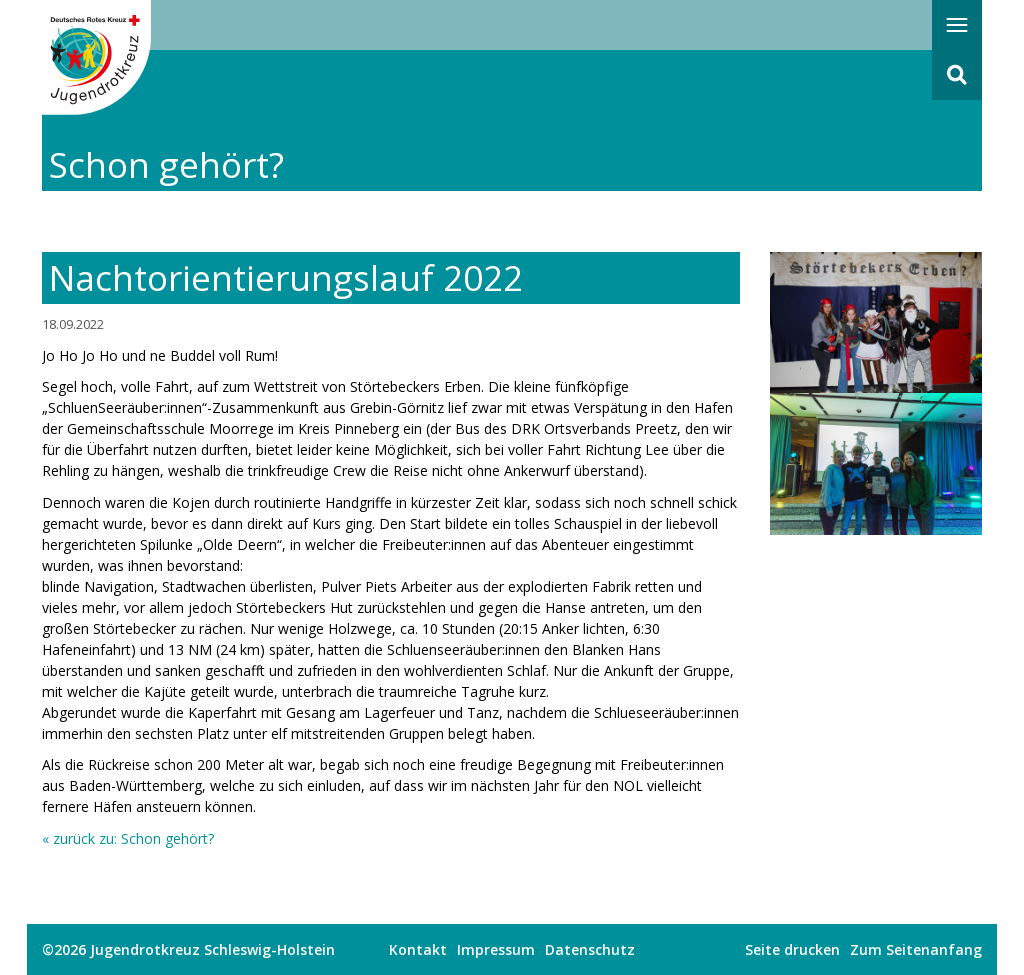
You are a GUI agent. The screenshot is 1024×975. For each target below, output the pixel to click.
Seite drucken (792, 949)
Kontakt (418, 949)
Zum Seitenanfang (916, 949)
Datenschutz (590, 949)
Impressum (496, 949)
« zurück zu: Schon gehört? (128, 838)
